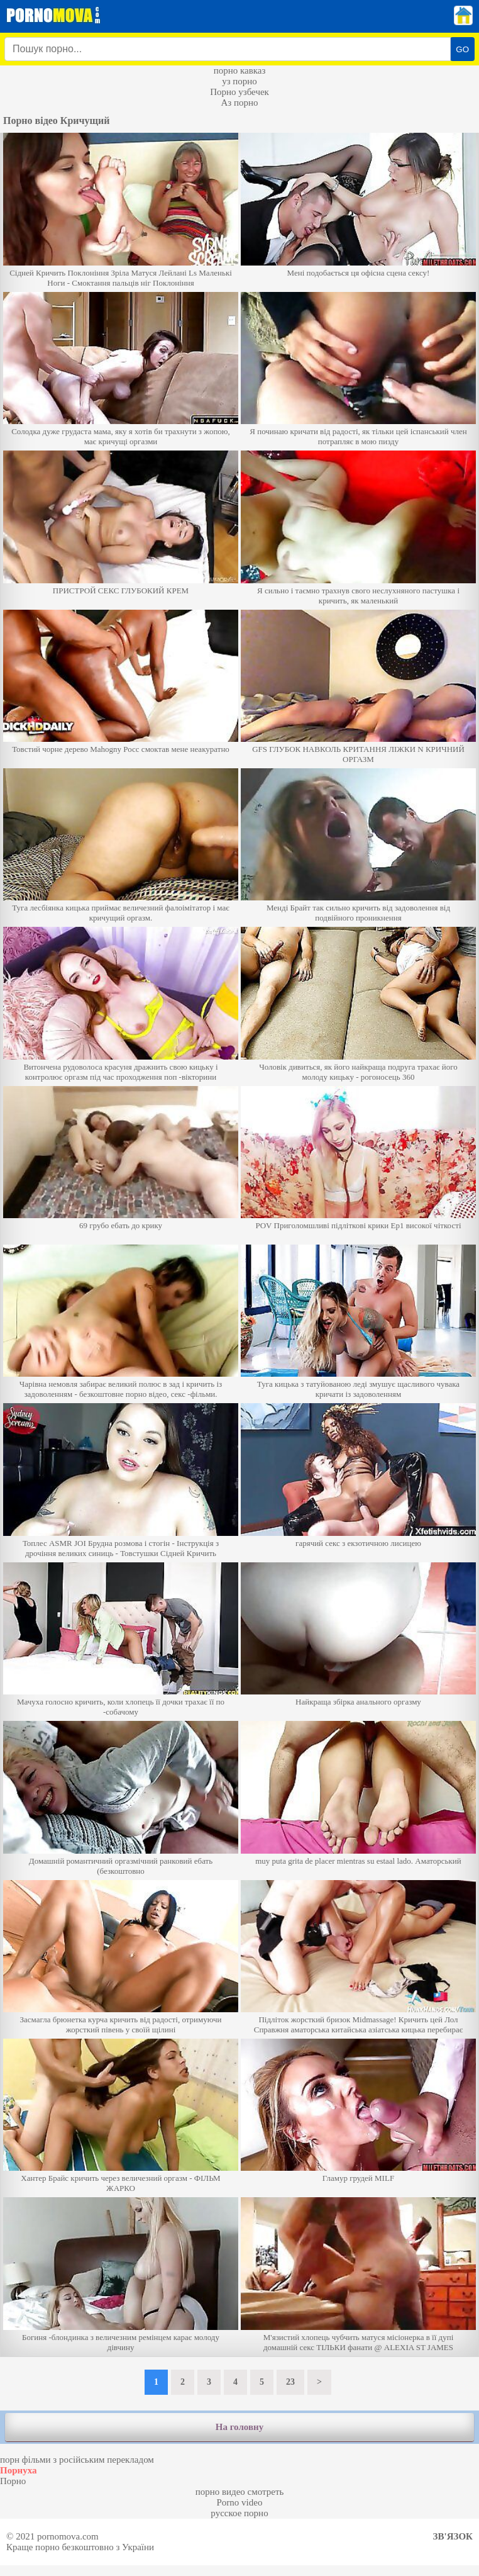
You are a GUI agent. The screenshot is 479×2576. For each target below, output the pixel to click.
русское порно (239, 2513)
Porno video (240, 2502)
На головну (239, 2427)
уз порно (239, 81)
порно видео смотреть (239, 2492)
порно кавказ (240, 70)
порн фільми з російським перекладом (77, 2460)
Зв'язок (453, 2536)
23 (290, 2382)
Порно (13, 2481)
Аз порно (239, 103)
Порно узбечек (239, 92)
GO (462, 49)
